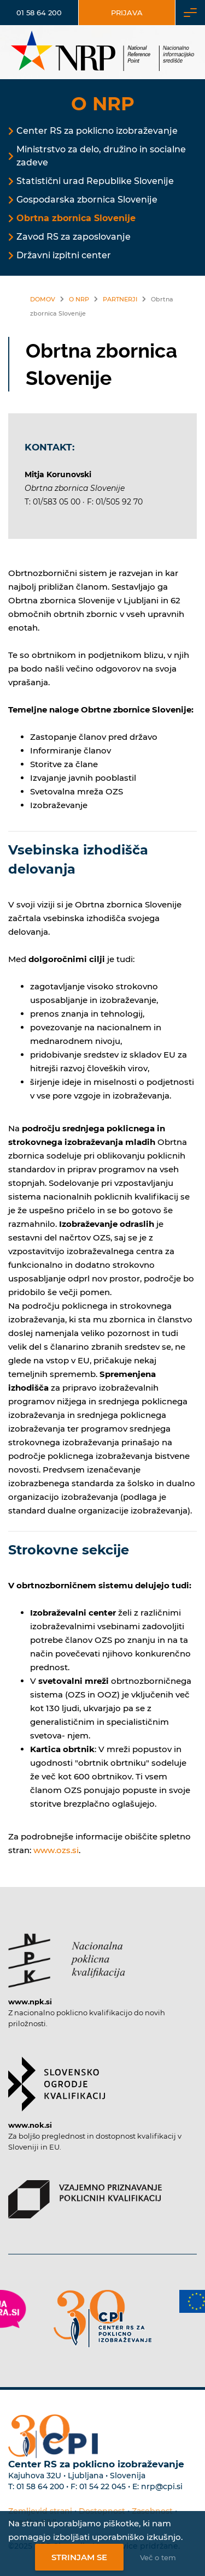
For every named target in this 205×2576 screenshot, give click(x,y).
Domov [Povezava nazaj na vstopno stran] (42, 299)
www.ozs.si (56, 1850)
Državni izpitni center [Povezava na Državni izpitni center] (63, 255)
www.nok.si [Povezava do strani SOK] (30, 2125)
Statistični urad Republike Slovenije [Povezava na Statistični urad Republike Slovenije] (95, 181)
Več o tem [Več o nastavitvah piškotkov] (158, 2557)
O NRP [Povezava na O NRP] (79, 299)
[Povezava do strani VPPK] (85, 2194)
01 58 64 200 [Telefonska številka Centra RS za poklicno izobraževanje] (40, 2486)
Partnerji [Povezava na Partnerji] (120, 299)
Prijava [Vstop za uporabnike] (127, 12)
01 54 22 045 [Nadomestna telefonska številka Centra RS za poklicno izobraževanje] (102, 2486)
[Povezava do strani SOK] (56, 2079)
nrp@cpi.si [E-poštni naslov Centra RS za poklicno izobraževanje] (162, 2486)
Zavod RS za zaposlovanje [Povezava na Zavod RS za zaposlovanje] (73, 237)
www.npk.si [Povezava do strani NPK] (30, 2001)
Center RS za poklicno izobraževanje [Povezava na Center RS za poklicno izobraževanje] (97, 131)
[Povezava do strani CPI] (103, 2318)
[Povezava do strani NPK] (66, 1955)
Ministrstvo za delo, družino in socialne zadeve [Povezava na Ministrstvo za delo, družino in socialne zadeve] (101, 156)
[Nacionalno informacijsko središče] (102, 52)
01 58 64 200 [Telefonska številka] (39, 12)
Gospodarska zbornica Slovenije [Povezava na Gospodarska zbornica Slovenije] (86, 199)
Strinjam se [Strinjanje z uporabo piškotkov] (79, 2557)
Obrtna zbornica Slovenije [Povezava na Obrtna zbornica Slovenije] (76, 218)
